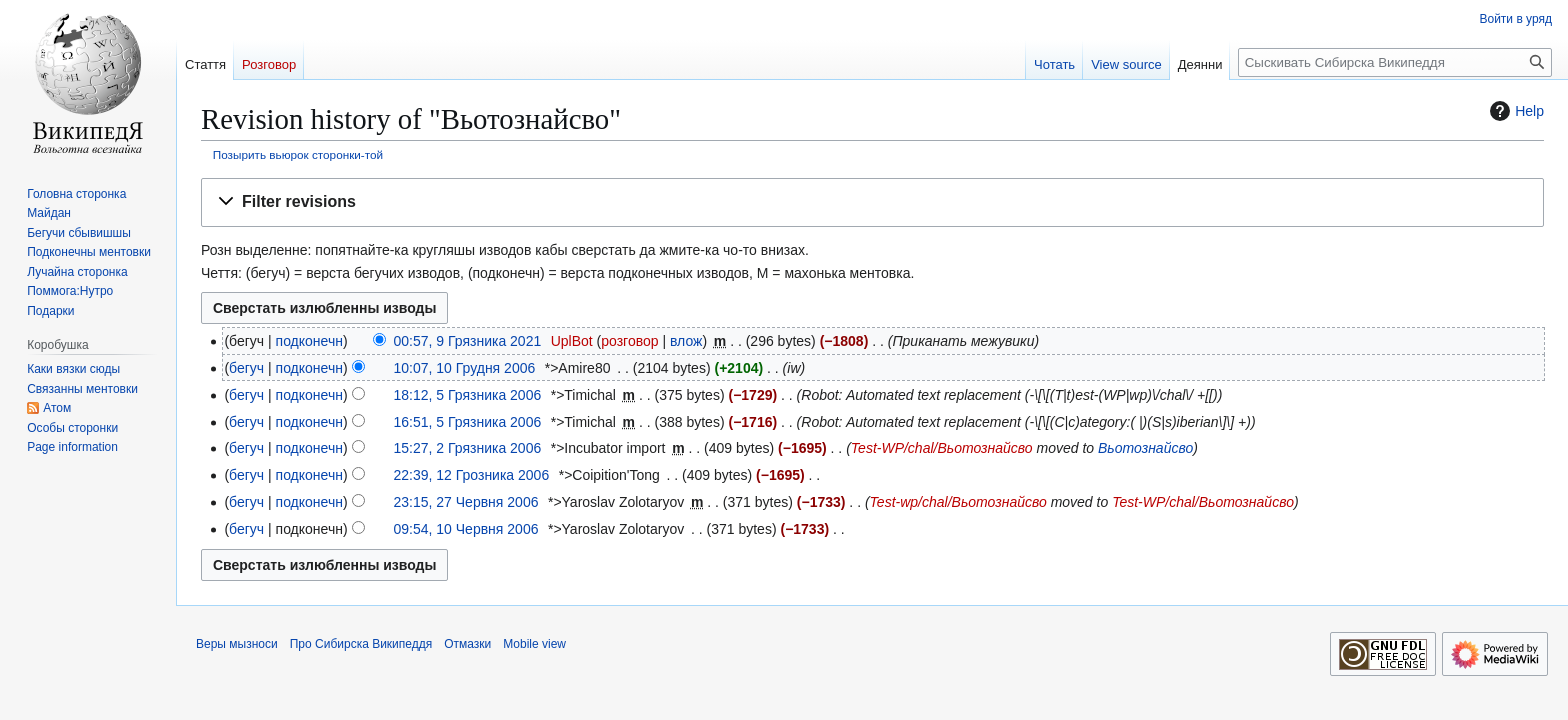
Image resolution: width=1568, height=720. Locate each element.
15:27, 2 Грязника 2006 (467, 448)
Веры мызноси (237, 644)
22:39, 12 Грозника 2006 (471, 475)
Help (1514, 111)
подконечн (309, 341)
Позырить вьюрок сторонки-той (298, 154)
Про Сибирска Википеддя (361, 644)
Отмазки (467, 644)
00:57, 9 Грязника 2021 (467, 341)
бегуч (246, 368)
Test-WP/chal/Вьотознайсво (942, 448)
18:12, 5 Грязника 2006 (467, 395)
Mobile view (534, 644)
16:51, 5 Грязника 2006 (467, 422)
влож (686, 341)
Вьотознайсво (1145, 448)
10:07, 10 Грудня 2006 (464, 368)
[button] (872, 202)
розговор (629, 341)
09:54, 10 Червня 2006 (465, 529)
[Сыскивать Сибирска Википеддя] (1395, 62)
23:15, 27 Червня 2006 (465, 502)
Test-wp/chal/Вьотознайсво (958, 502)
